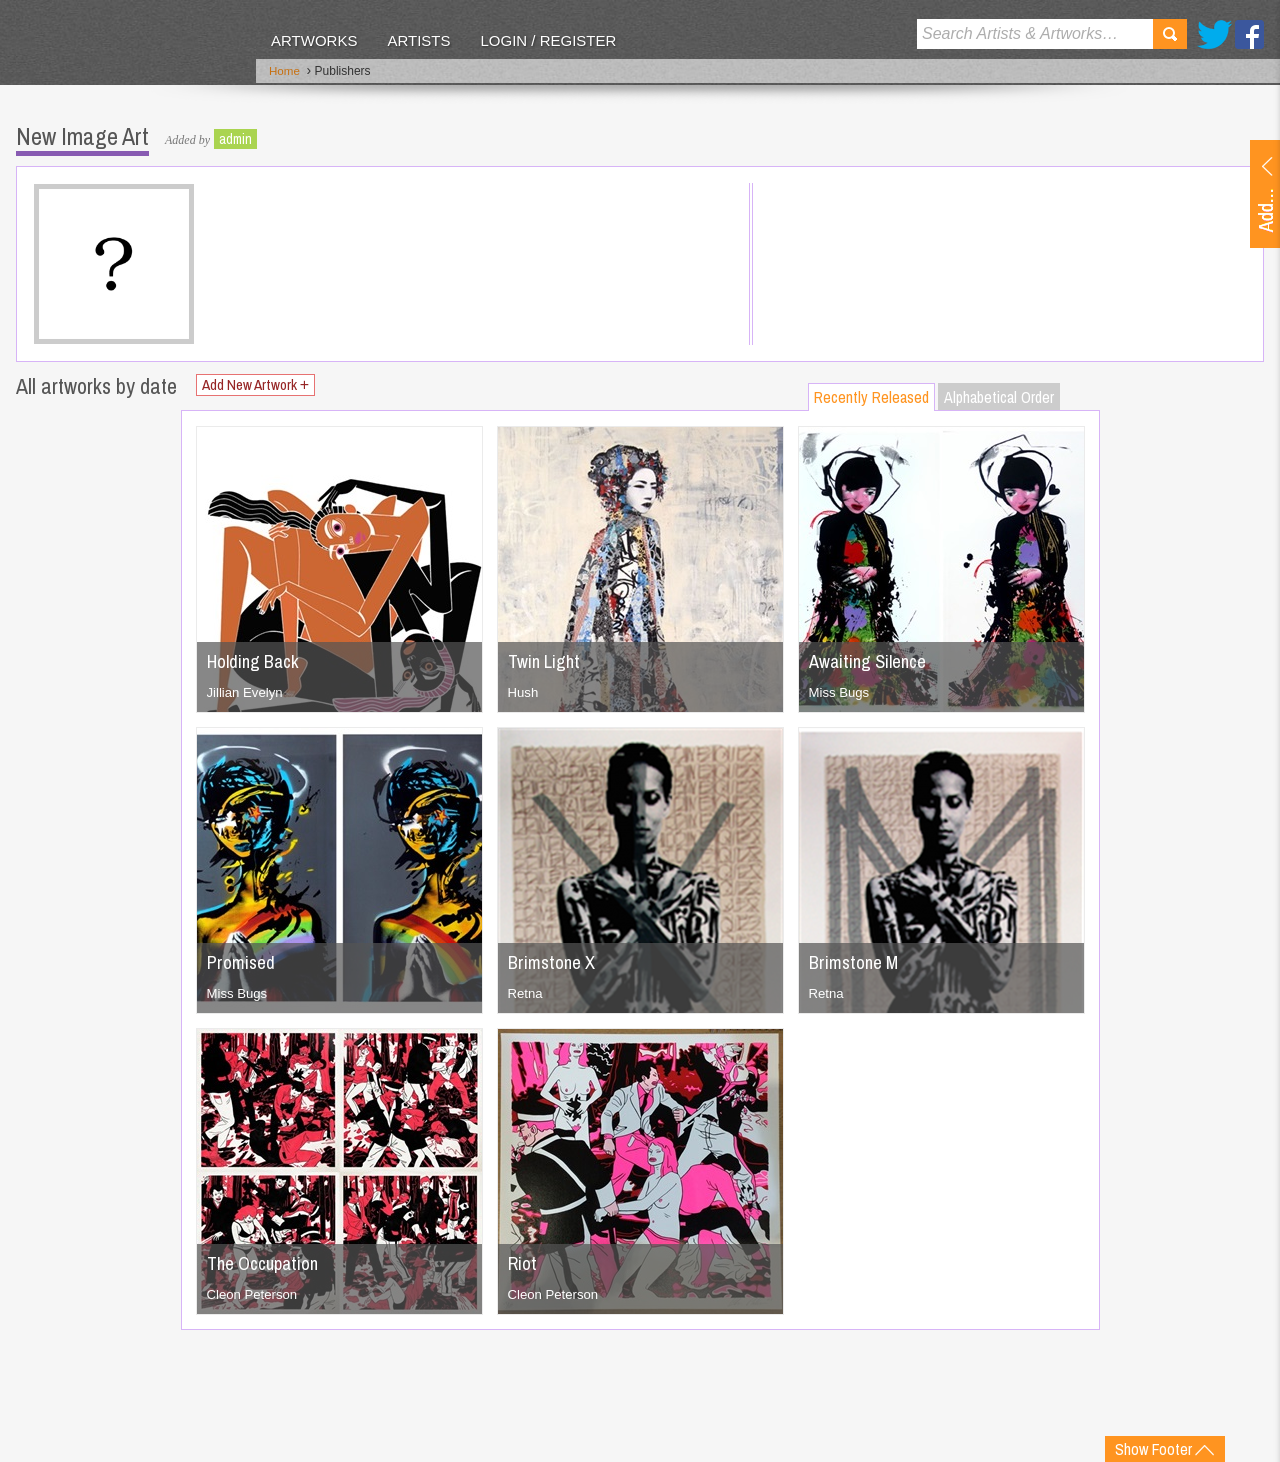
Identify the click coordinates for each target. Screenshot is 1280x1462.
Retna (526, 989)
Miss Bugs (841, 688)
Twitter (1214, 34)
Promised (243, 957)
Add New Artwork (265, 381)
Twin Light (547, 656)
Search (1170, 34)
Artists (418, 40)
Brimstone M (857, 957)
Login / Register (548, 40)
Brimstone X (555, 957)
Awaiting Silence (872, 656)
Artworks (314, 40)
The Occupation (267, 1258)
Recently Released (871, 393)
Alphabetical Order (999, 393)
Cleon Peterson (255, 1290)
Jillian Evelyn (247, 688)
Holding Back (256, 656)
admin (235, 135)
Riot (524, 1258)
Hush (524, 688)
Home (285, 73)
